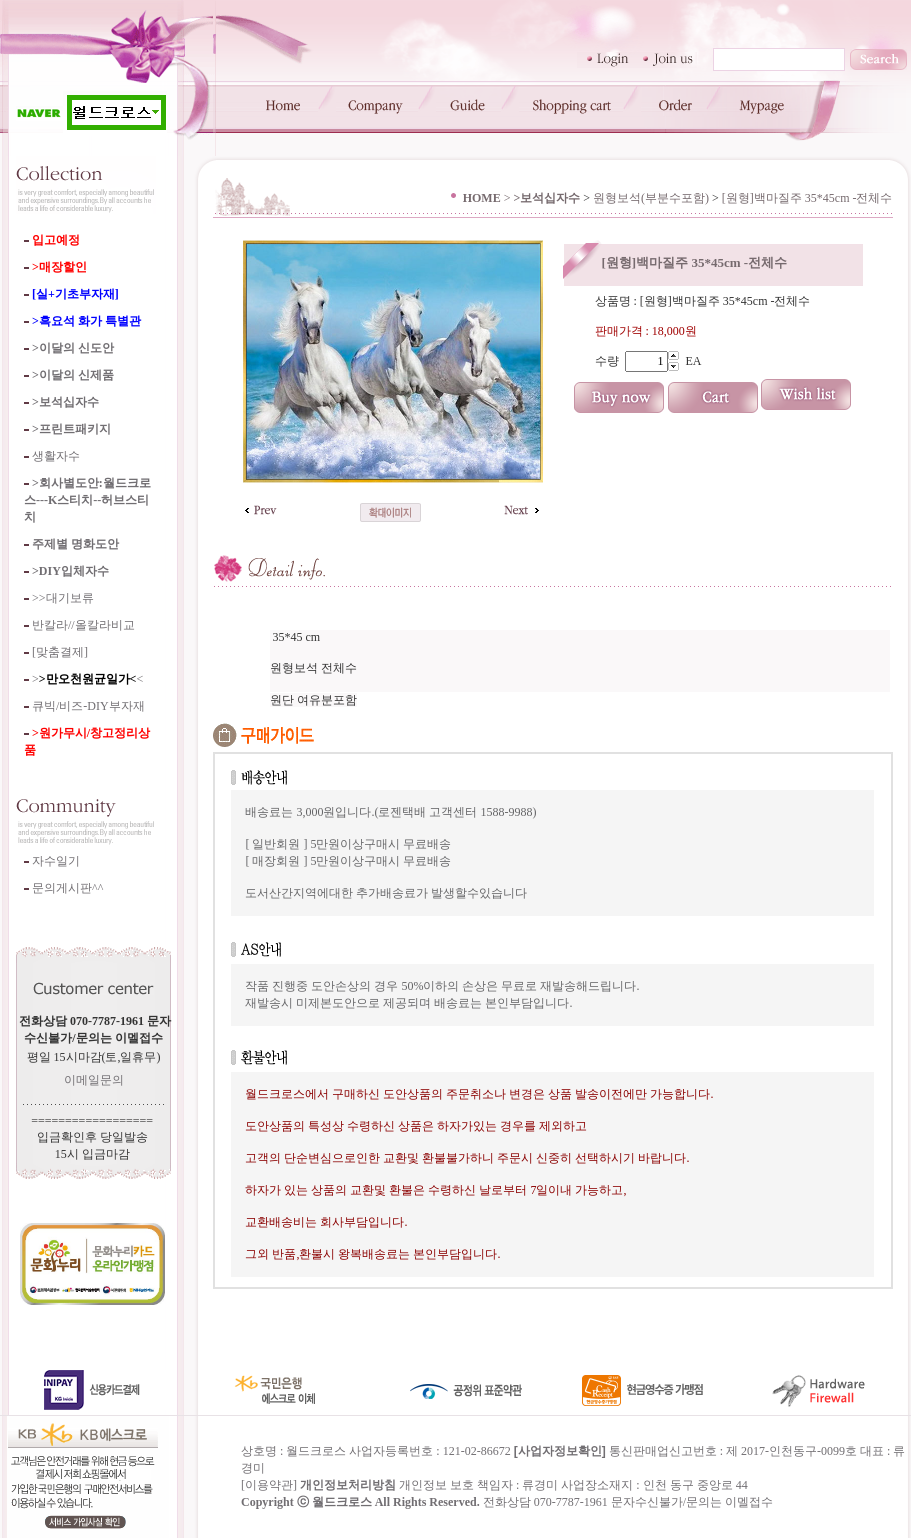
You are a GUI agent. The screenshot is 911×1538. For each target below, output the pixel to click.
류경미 (540, 1485)
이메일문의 (94, 1080)
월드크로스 (342, 1502)
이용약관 (269, 1485)
